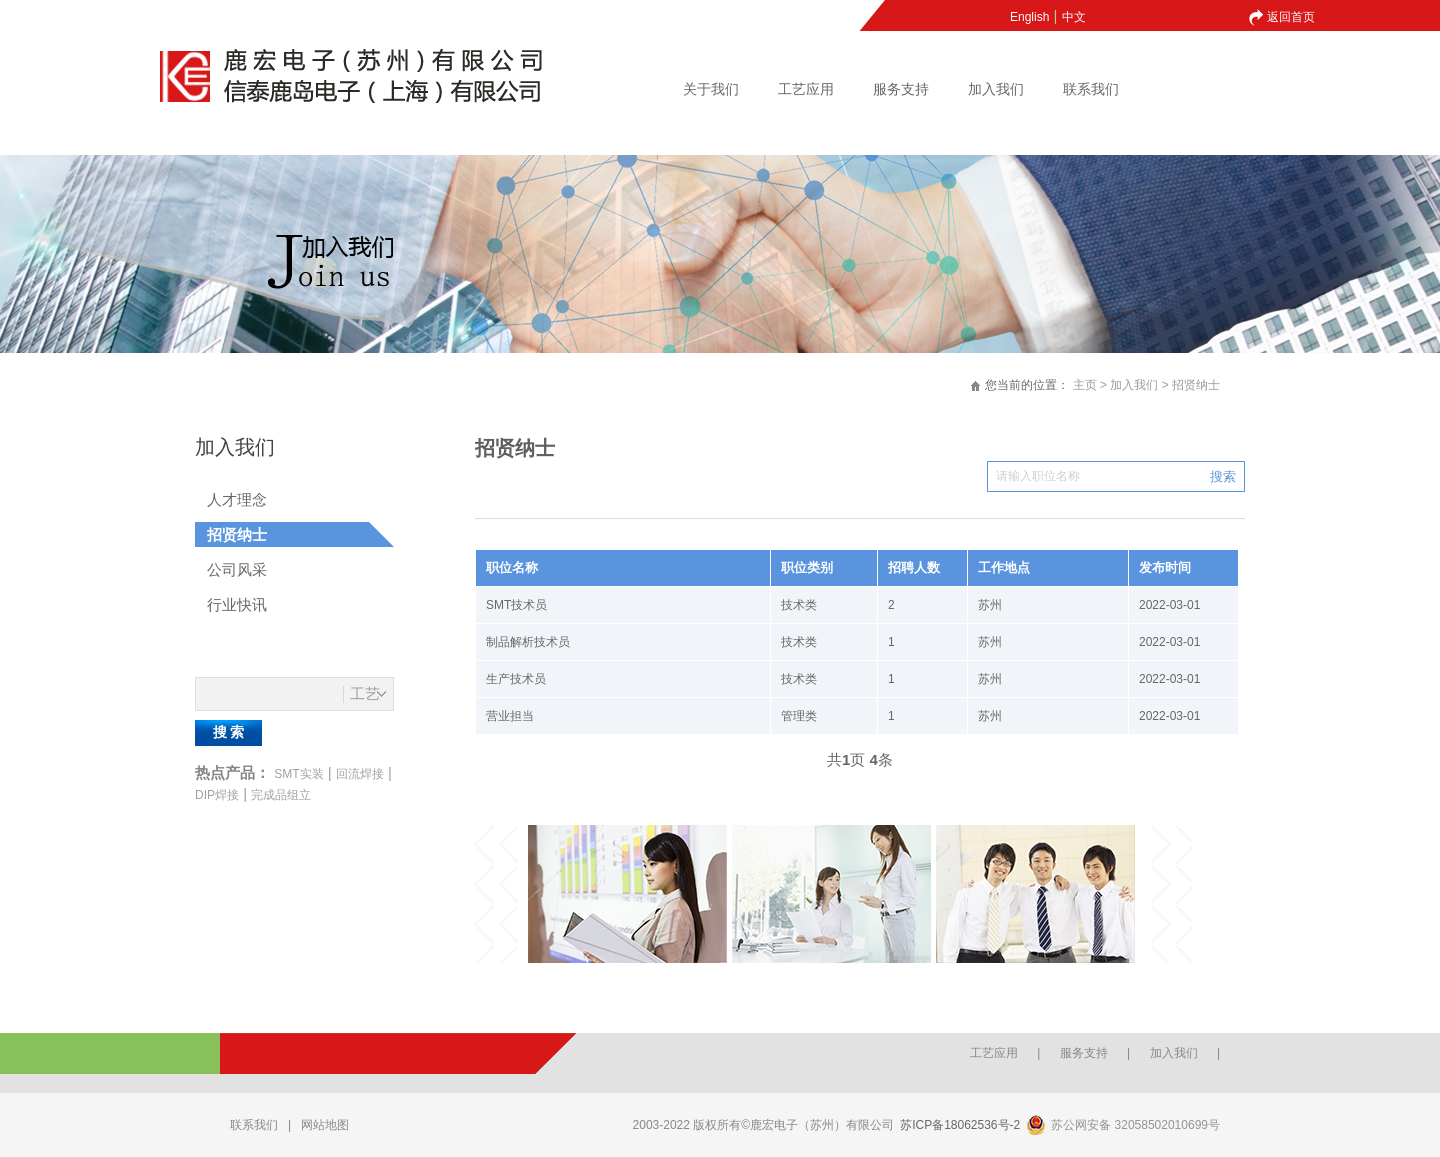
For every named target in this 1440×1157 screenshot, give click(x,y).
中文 (1074, 17)
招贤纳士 (1196, 385)
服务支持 (901, 89)
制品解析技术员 (528, 642)
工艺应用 (806, 89)
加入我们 (996, 89)
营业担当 (510, 716)
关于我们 (711, 89)
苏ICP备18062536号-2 (960, 1125)
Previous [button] (495, 894)
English (1029, 17)
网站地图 (325, 1125)
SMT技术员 (516, 605)
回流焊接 (360, 774)
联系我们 (1091, 89)
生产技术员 (516, 679)
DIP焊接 (217, 795)
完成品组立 (281, 795)
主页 (1085, 385)
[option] (630, 894)
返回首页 (1291, 17)
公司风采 (237, 569)
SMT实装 (298, 774)
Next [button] (1169, 894)
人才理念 (237, 499)
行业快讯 (237, 604)
